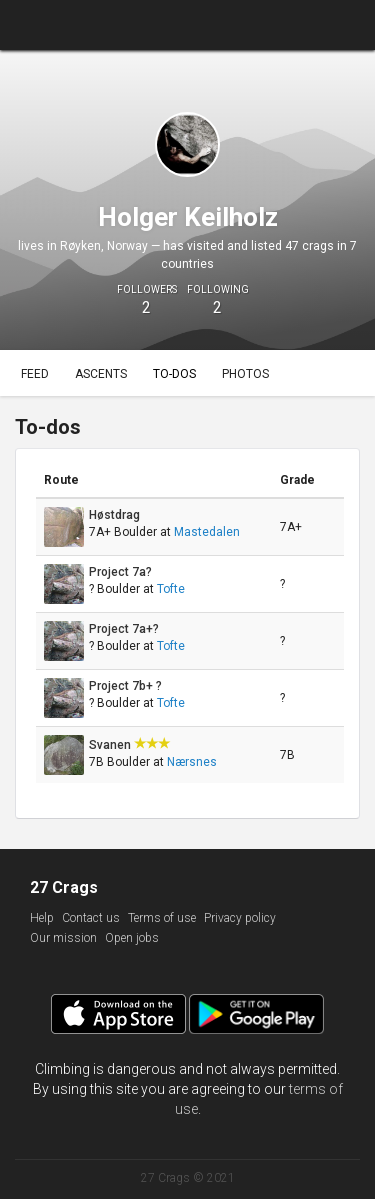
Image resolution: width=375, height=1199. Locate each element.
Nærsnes (192, 762)
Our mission (63, 938)
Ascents (101, 374)
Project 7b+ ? (127, 686)
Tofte (171, 589)
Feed (35, 374)
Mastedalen (207, 532)
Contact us (91, 918)
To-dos (174, 374)
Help (42, 918)
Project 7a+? (125, 629)
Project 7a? (122, 572)
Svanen (111, 745)
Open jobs (132, 938)
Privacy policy (240, 918)
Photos (245, 374)
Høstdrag (116, 515)
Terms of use (162, 918)
